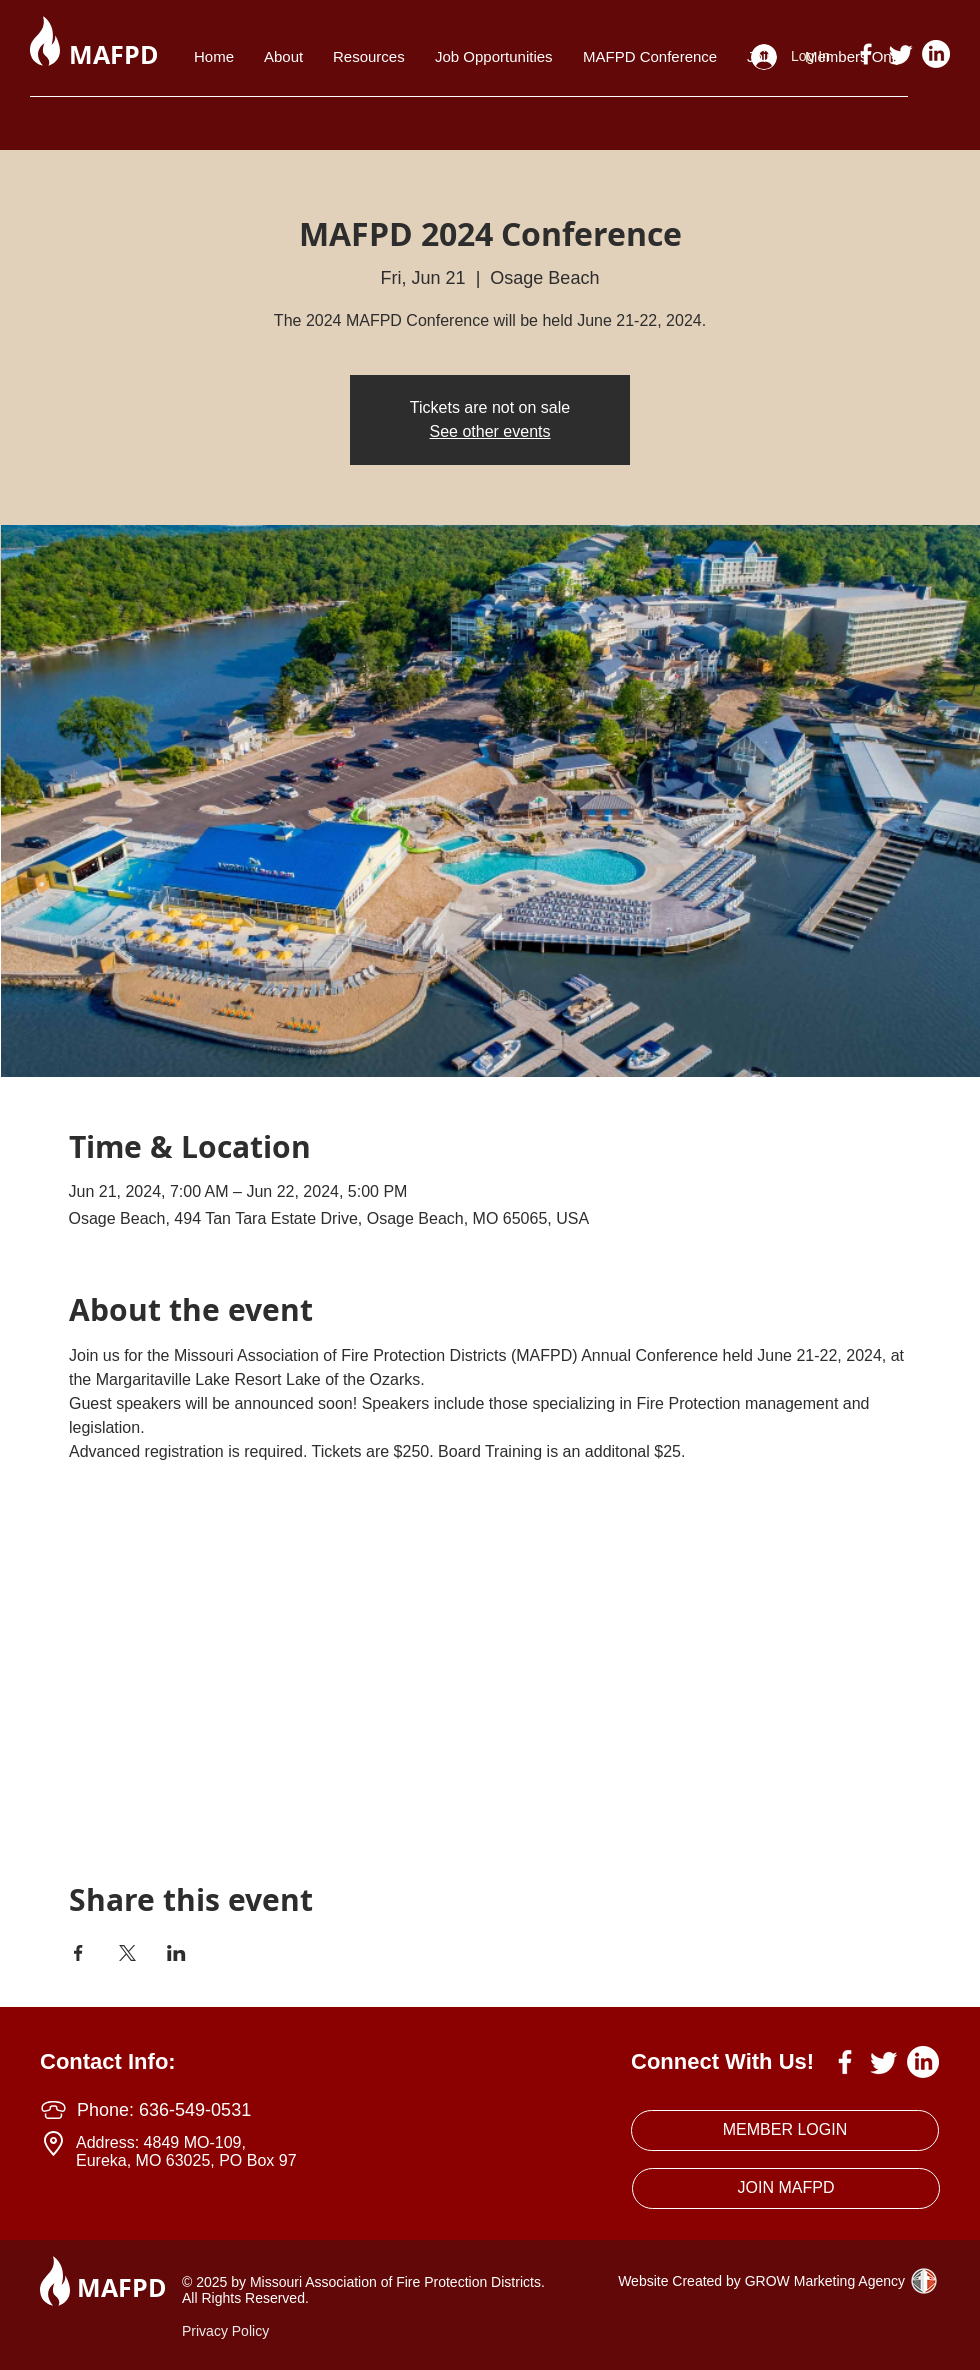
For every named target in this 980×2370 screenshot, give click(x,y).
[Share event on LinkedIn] (176, 1953)
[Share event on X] (127, 1953)
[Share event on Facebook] (78, 1953)
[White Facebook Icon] (866, 54)
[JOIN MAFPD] (786, 2188)
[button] (369, 57)
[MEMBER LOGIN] (785, 2130)
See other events (490, 431)
